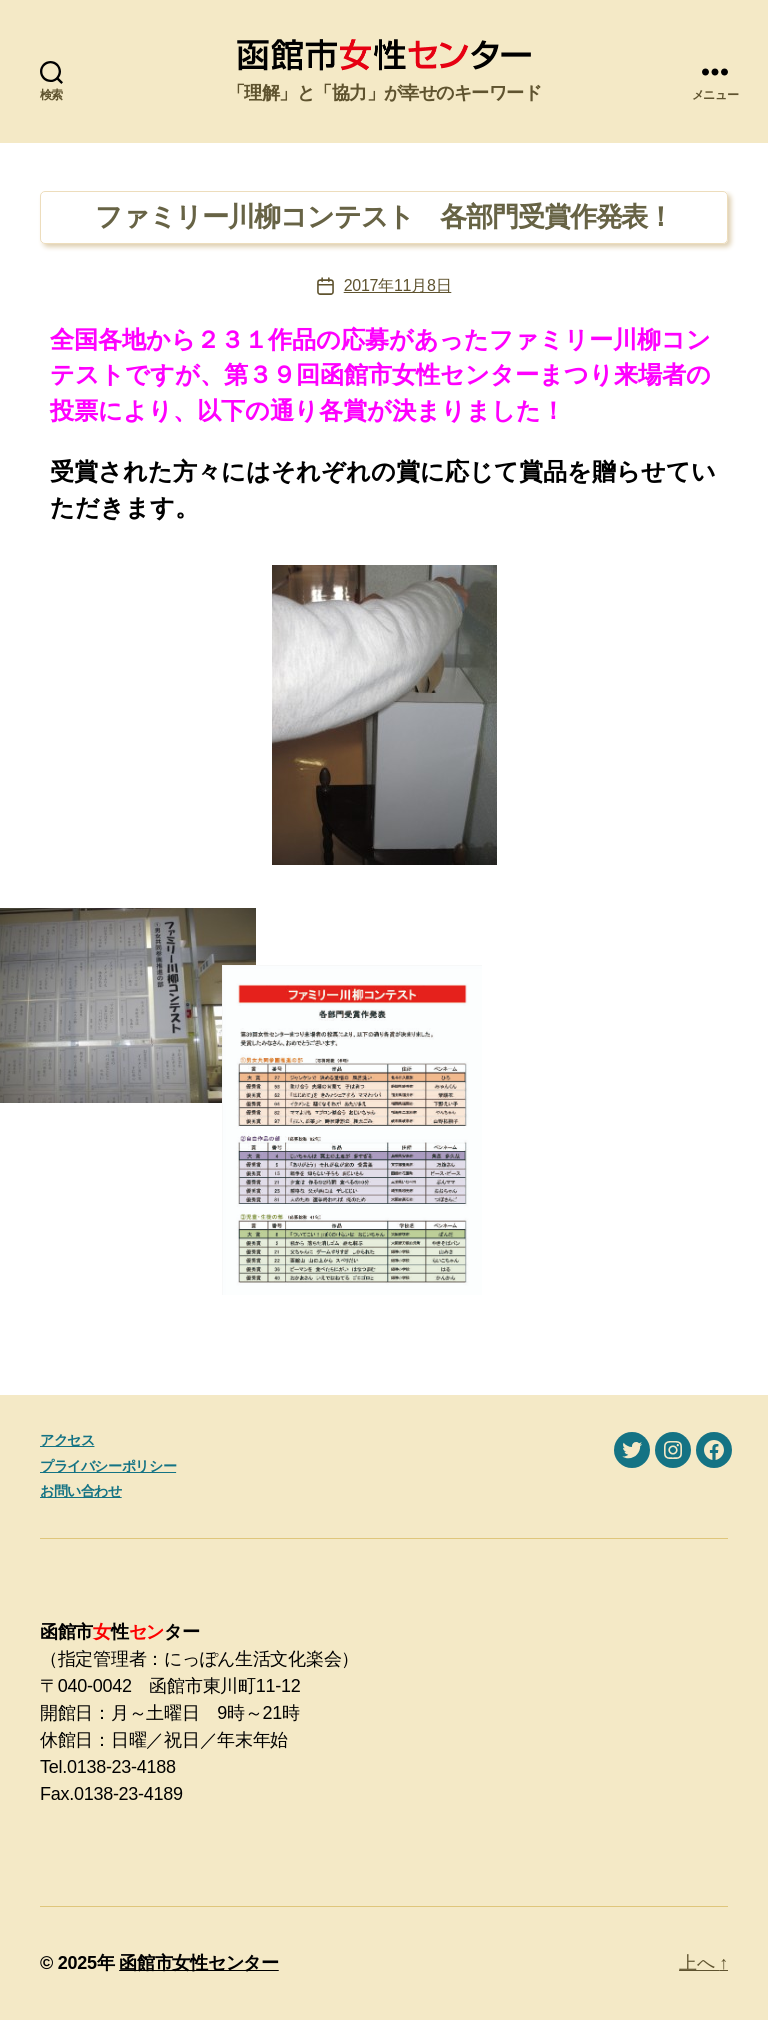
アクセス (67, 1440)
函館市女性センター (199, 1963)
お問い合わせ (81, 1491)
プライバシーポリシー (108, 1466)
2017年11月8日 (398, 285)
